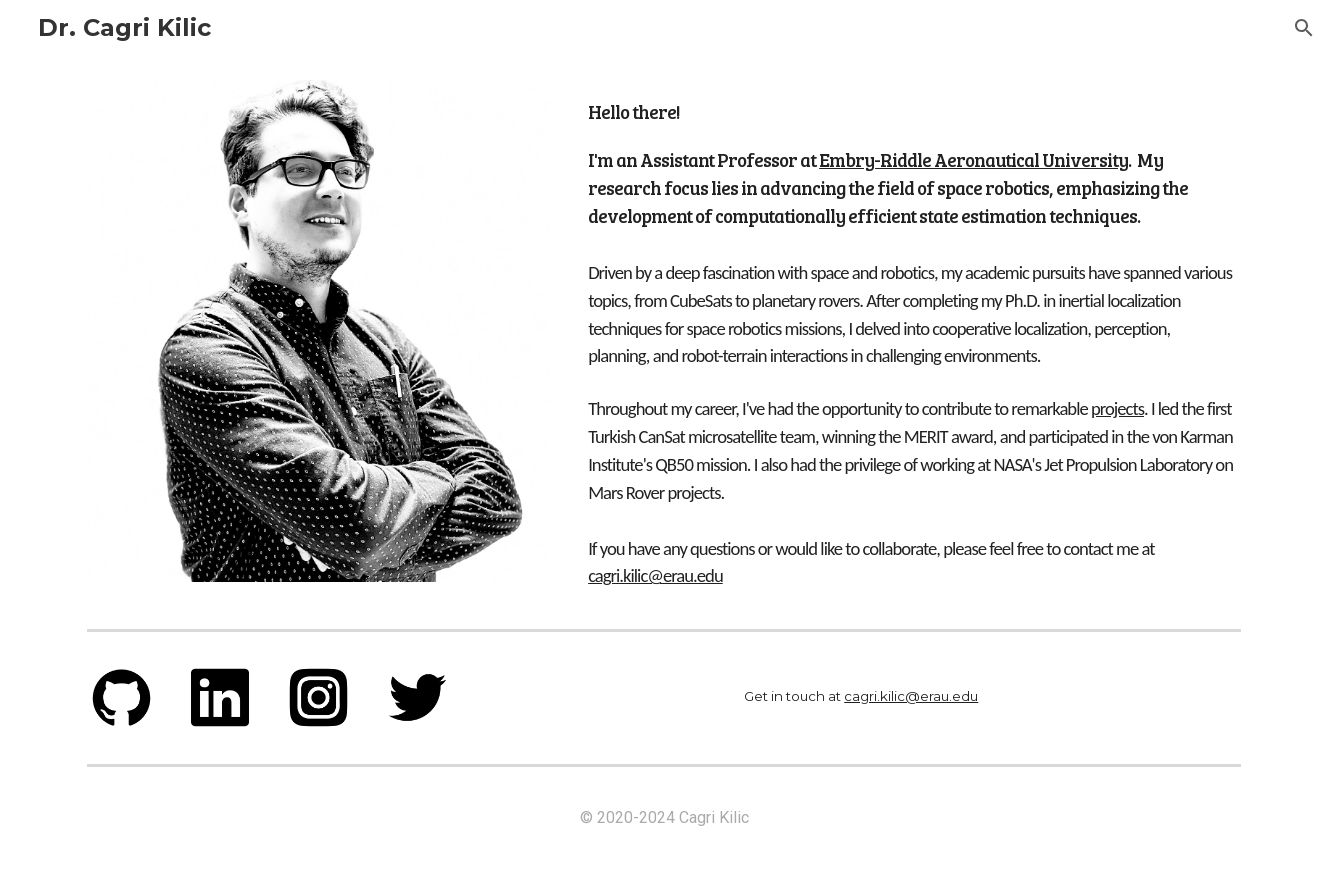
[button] (1304, 28)
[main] (910, 159)
